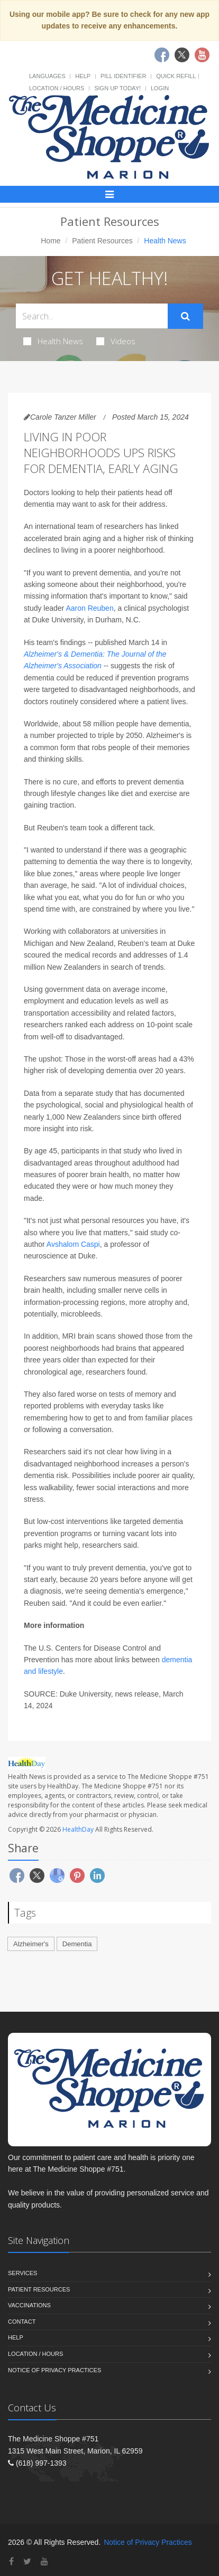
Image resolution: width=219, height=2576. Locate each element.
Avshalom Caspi (73, 1244)
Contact (21, 2321)
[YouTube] (44, 2561)
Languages (47, 76)
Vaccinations (29, 2305)
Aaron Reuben (89, 608)
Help (82, 76)
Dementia (77, 1944)
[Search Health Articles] (92, 316)
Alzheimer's (31, 1944)
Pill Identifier (123, 76)
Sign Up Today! (117, 88)
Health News (53, 341)
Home (50, 240)
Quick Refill (176, 76)
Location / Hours (56, 88)
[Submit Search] (185, 316)
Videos (115, 341)
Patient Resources (102, 240)
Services (22, 2273)
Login (160, 88)
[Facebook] (11, 2561)
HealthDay (78, 1829)
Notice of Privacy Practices (54, 2370)
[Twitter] (27, 2561)
